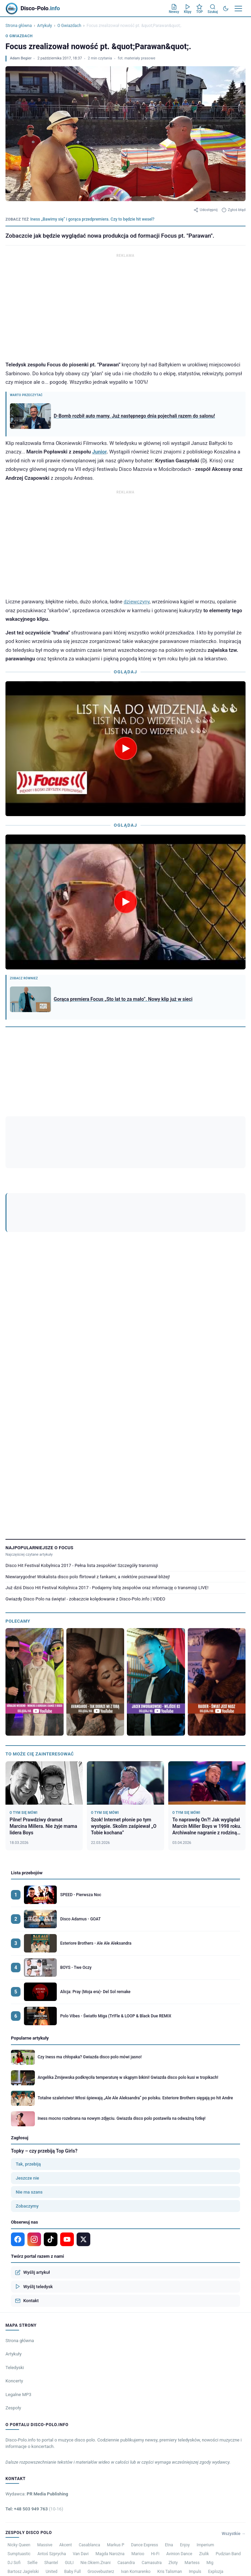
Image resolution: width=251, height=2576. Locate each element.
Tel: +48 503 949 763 (34, 2284)
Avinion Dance (179, 2329)
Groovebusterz (101, 2346)
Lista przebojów (26, 1648)
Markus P (115, 2320)
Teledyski (14, 2142)
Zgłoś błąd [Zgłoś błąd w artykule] (234, 210)
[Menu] (238, 8)
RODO (241, 2364)
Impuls (195, 2346)
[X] (83, 2014)
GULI (69, 2338)
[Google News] (45, 1115)
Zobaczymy (27, 1981)
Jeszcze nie (27, 1953)
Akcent (65, 2320)
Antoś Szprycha (51, 2329)
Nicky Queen (19, 2320)
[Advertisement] (125, 307)
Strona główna (18, 25)
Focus (15, 1137)
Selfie (32, 2338)
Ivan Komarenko (135, 2346)
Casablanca (89, 2320)
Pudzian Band (228, 2329)
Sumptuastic (19, 2329)
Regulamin (184, 2364)
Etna (169, 2320)
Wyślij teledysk (34, 2061)
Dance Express (144, 2320)
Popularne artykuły (30, 1813)
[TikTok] (100, 1115)
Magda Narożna (109, 2329)
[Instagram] (73, 1115)
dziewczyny (137, 602)
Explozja (216, 2346)
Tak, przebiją (28, 1939)
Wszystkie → (234, 2309)
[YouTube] (86, 1115)
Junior (99, 452)
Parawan (39, 1137)
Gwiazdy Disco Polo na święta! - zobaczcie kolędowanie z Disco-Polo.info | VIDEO (85, 1374)
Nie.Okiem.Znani (95, 2338)
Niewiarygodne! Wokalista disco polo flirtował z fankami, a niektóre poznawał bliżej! (87, 1352)
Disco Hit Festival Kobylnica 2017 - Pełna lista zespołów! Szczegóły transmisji (81, 1340)
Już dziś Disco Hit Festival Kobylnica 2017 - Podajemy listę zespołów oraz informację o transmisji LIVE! (107, 1363)
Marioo (137, 2329)
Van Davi (81, 2329)
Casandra (126, 2338)
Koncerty (14, 2156)
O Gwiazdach (69, 25)
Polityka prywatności (214, 2364)
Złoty (173, 2338)
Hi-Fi (155, 2329)
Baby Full (72, 2346)
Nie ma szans (29, 1967)
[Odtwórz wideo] (125, 748)
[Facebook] (59, 1115)
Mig (210, 2338)
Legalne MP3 (18, 2169)
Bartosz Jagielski (23, 2346)
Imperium (205, 2320)
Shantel (51, 2338)
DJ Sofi (14, 2338)
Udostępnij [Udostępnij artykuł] (205, 210)
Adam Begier (20, 58)
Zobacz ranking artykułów (28, 1076)
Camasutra (151, 2338)
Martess (192, 2338)
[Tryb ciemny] (225, 8)
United (51, 2346)
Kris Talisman (169, 2346)
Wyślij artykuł (32, 2047)
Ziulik (204, 2329)
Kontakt (27, 2076)
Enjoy (185, 2320)
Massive (44, 2320)
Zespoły (13, 2183)
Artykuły (44, 25)
